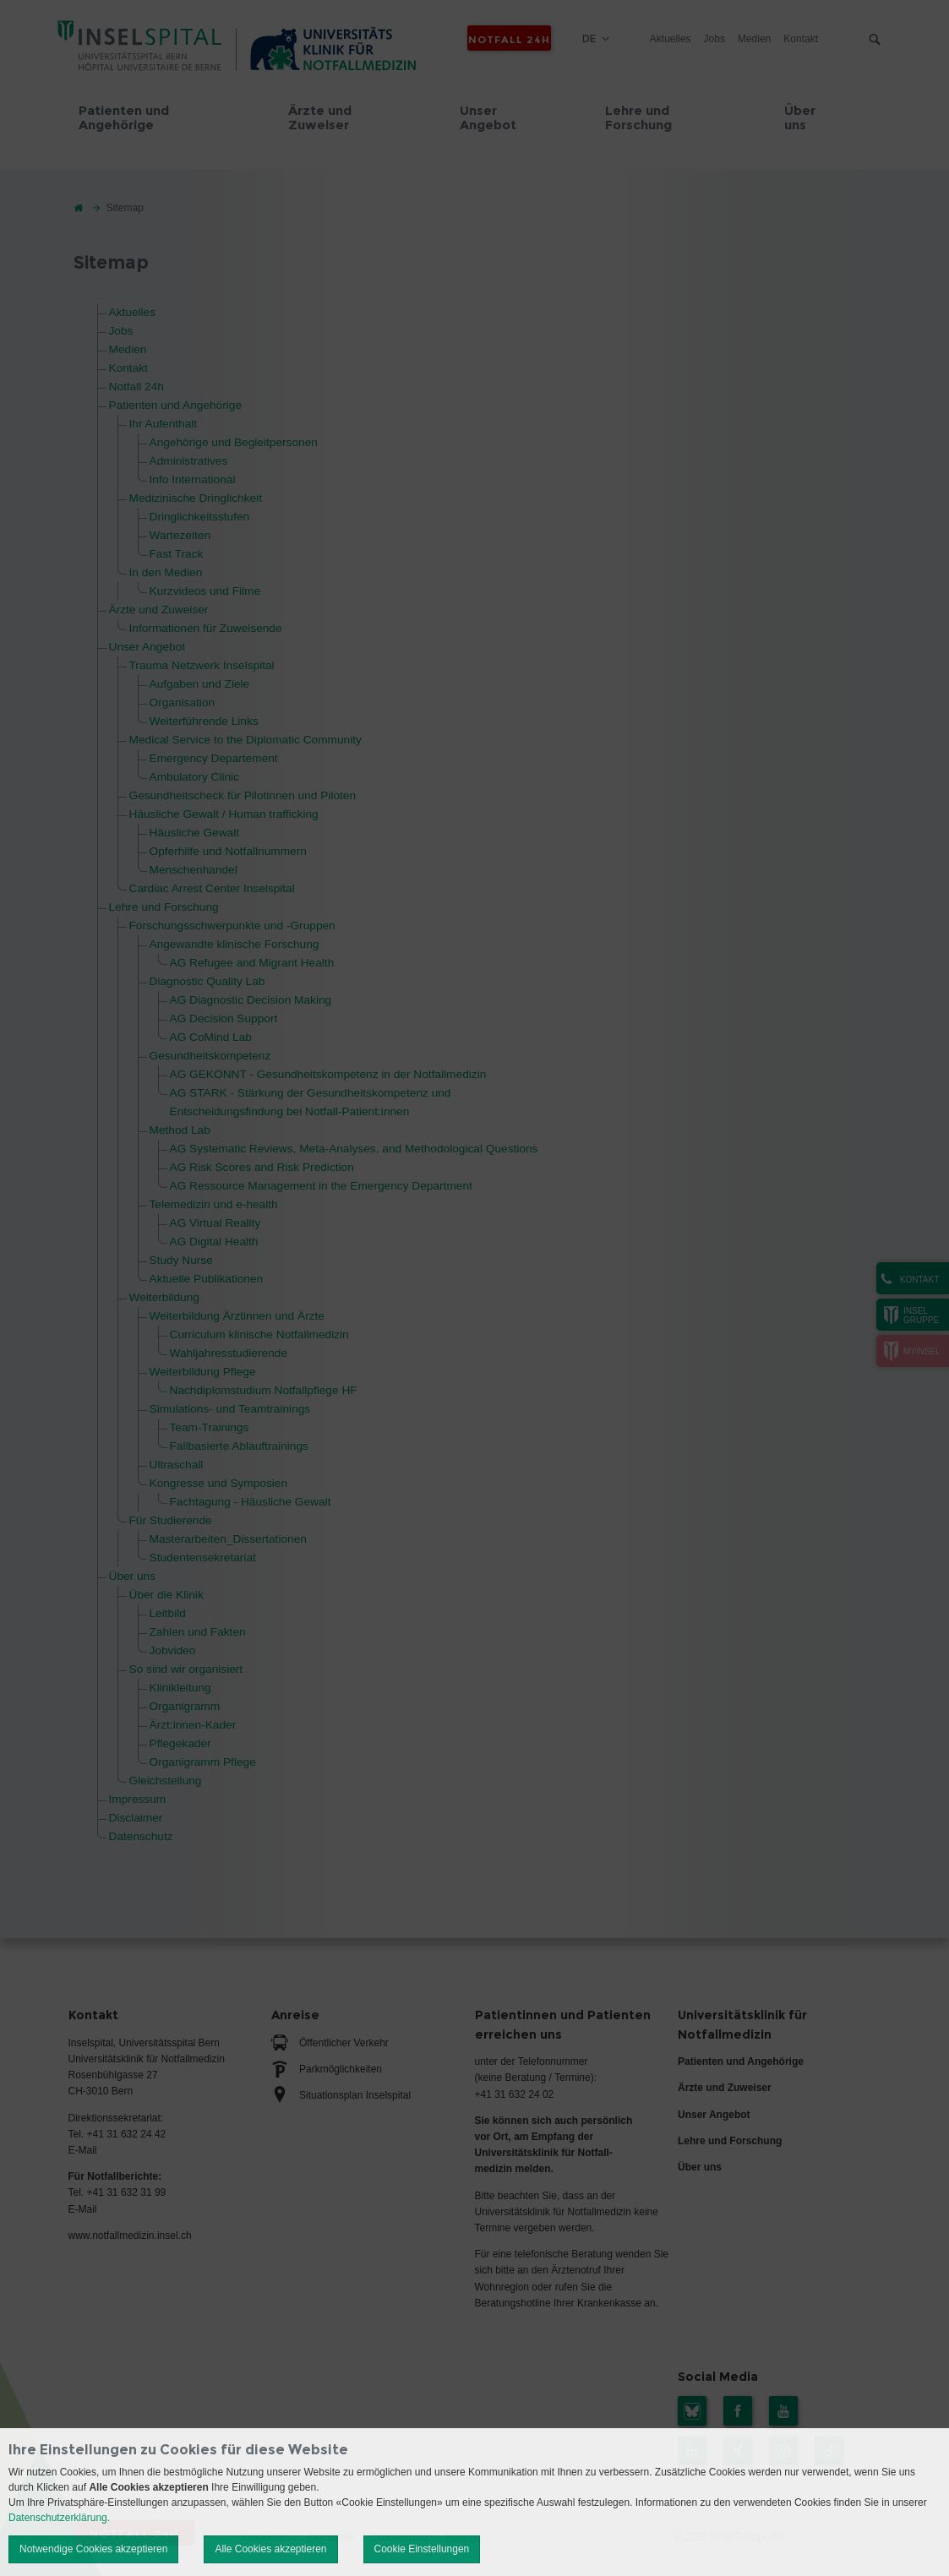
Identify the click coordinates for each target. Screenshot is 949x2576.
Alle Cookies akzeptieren (270, 2549)
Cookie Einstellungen (422, 2549)
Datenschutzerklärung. (59, 2518)
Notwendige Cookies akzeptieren (93, 2549)
